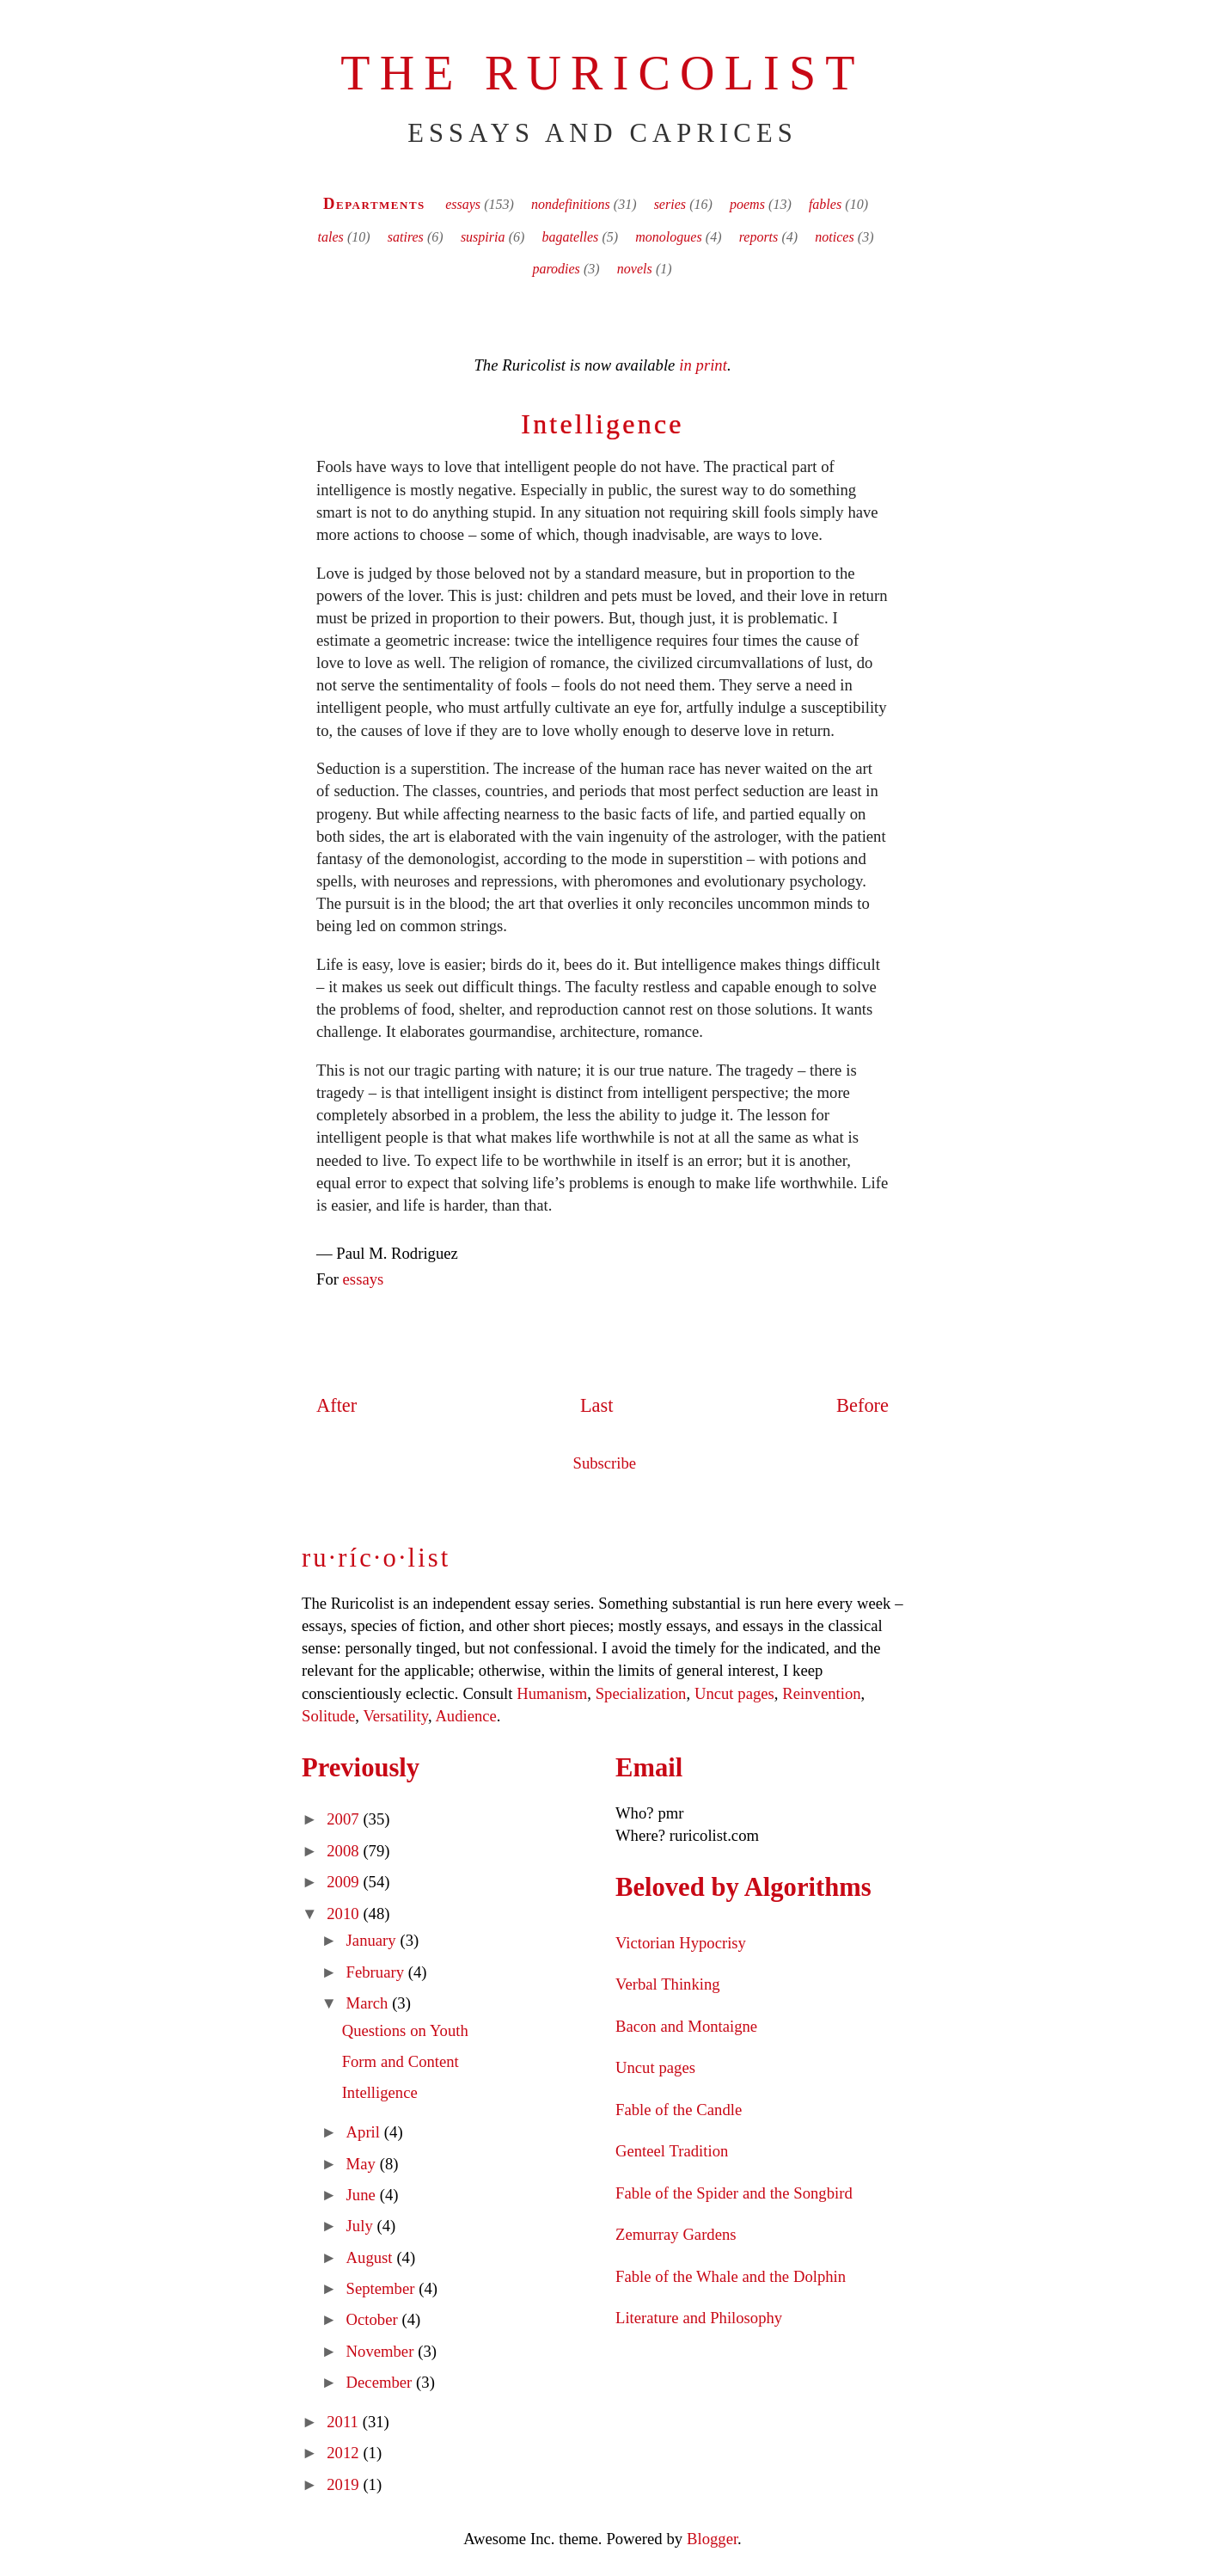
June (363, 2195)
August (371, 2257)
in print (703, 365)
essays (462, 204)
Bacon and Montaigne (686, 2026)
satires (406, 237)
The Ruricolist (602, 73)
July (361, 2226)
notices (834, 237)
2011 (344, 2422)
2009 (345, 1882)
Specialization (641, 1693)
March (369, 2003)
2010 (345, 1913)
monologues (668, 237)
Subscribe (605, 1463)
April (365, 2132)
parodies (555, 268)
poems (747, 204)
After (336, 1405)
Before (862, 1405)
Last (597, 1405)
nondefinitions (570, 204)
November (382, 2351)
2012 (345, 2453)
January (373, 1940)
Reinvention (821, 1693)
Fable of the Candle (678, 2110)
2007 (345, 1819)
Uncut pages (734, 1693)
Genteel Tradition (671, 2151)
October (374, 2319)
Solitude (328, 1716)
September (382, 2288)
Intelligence (602, 423)
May (363, 2164)
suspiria (483, 237)
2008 (345, 1851)
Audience (465, 1716)
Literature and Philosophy (698, 2318)
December (381, 2382)
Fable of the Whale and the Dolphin (730, 2276)
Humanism (552, 1693)
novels (634, 268)
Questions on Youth (405, 2030)
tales (331, 237)
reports (759, 237)
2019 (345, 2484)
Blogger (712, 2539)
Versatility (395, 1716)
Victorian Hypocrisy (680, 1943)
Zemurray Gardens (676, 2234)
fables (825, 204)
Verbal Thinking (667, 1984)
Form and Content (400, 2061)
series (670, 204)
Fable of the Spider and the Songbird (734, 2193)
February (377, 1972)
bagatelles (569, 237)
